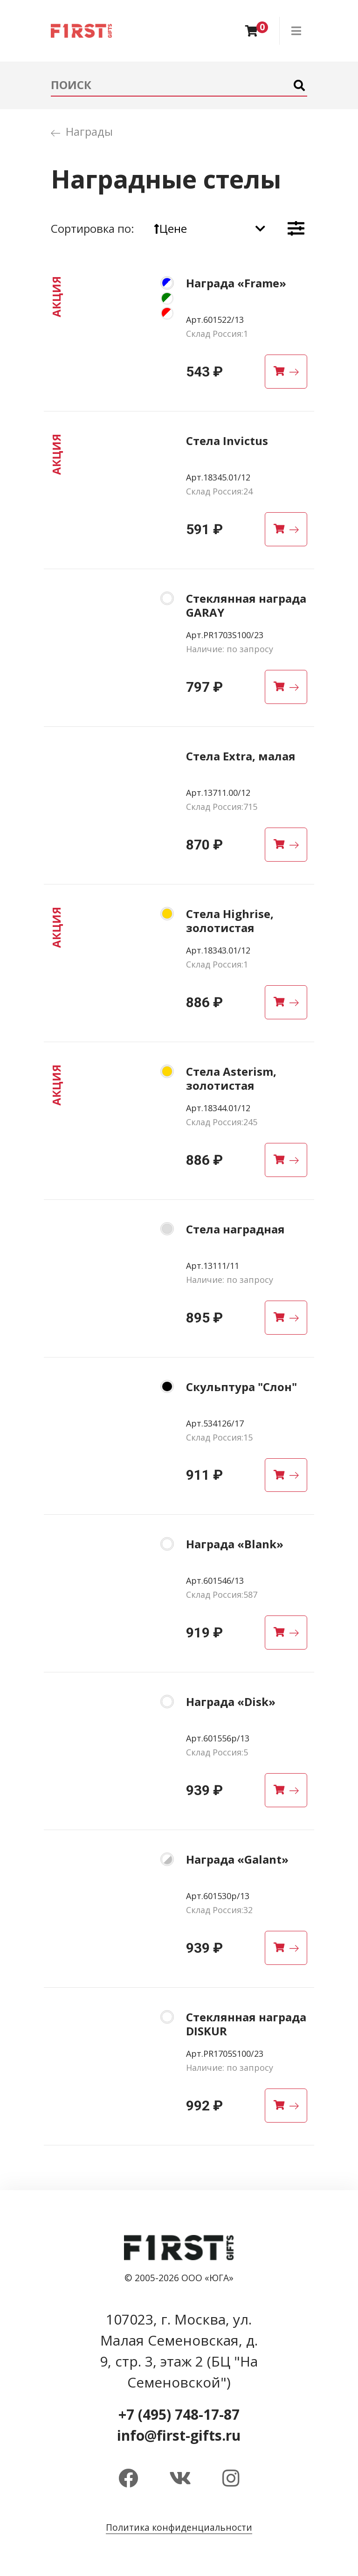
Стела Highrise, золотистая (230, 920)
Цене (170, 228)
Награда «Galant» (237, 1859)
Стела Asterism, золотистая (231, 1078)
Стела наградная (235, 1229)
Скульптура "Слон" (241, 1386)
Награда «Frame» (236, 283)
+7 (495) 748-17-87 (179, 2414)
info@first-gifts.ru (179, 2435)
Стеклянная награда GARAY (246, 605)
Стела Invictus (227, 440)
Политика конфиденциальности (179, 2527)
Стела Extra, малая (241, 756)
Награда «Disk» (230, 1701)
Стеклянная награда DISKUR (246, 2024)
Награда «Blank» (234, 1544)
